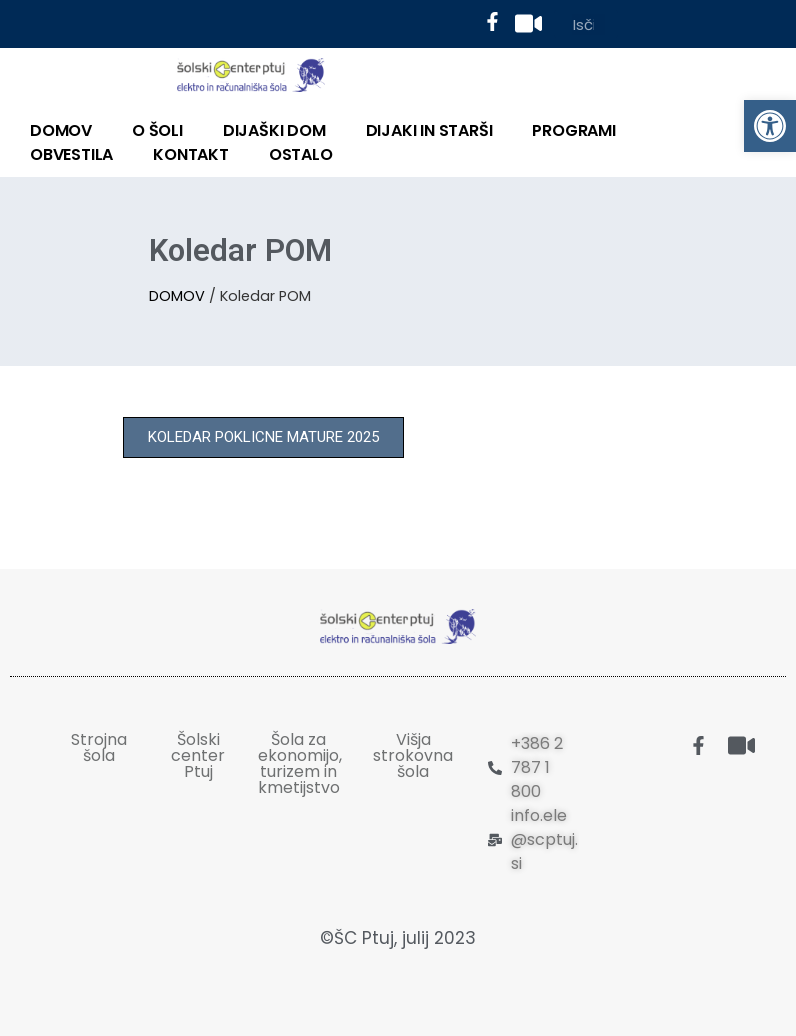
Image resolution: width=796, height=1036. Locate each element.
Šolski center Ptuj (198, 755)
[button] (263, 437)
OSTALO (301, 154)
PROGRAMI (573, 130)
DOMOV (61, 130)
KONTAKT (191, 154)
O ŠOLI (157, 130)
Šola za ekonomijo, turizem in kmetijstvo (300, 763)
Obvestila (71, 154)
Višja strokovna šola (413, 755)
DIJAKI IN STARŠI (429, 130)
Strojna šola (99, 747)
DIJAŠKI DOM (274, 130)
